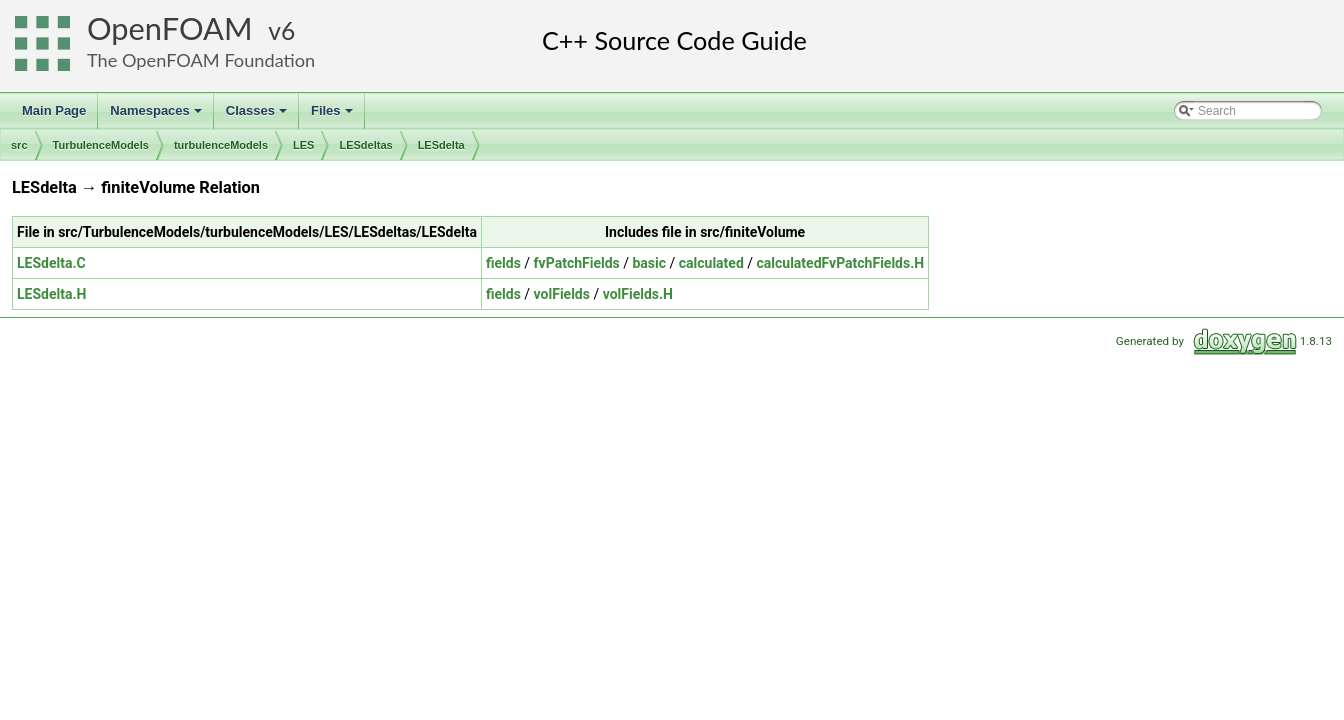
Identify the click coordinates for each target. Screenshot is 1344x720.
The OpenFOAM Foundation (201, 60)
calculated (711, 263)
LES (303, 145)
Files (333, 116)
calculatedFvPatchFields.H (841, 263)
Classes (258, 116)
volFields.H (638, 294)
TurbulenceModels (101, 145)
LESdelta (441, 145)
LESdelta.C (51, 263)
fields (503, 263)
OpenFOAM (170, 28)
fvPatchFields (577, 263)
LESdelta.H (51, 294)
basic (649, 263)
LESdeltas (365, 145)
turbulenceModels (221, 145)
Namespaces (157, 116)
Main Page (54, 110)
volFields (562, 294)
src (19, 145)
